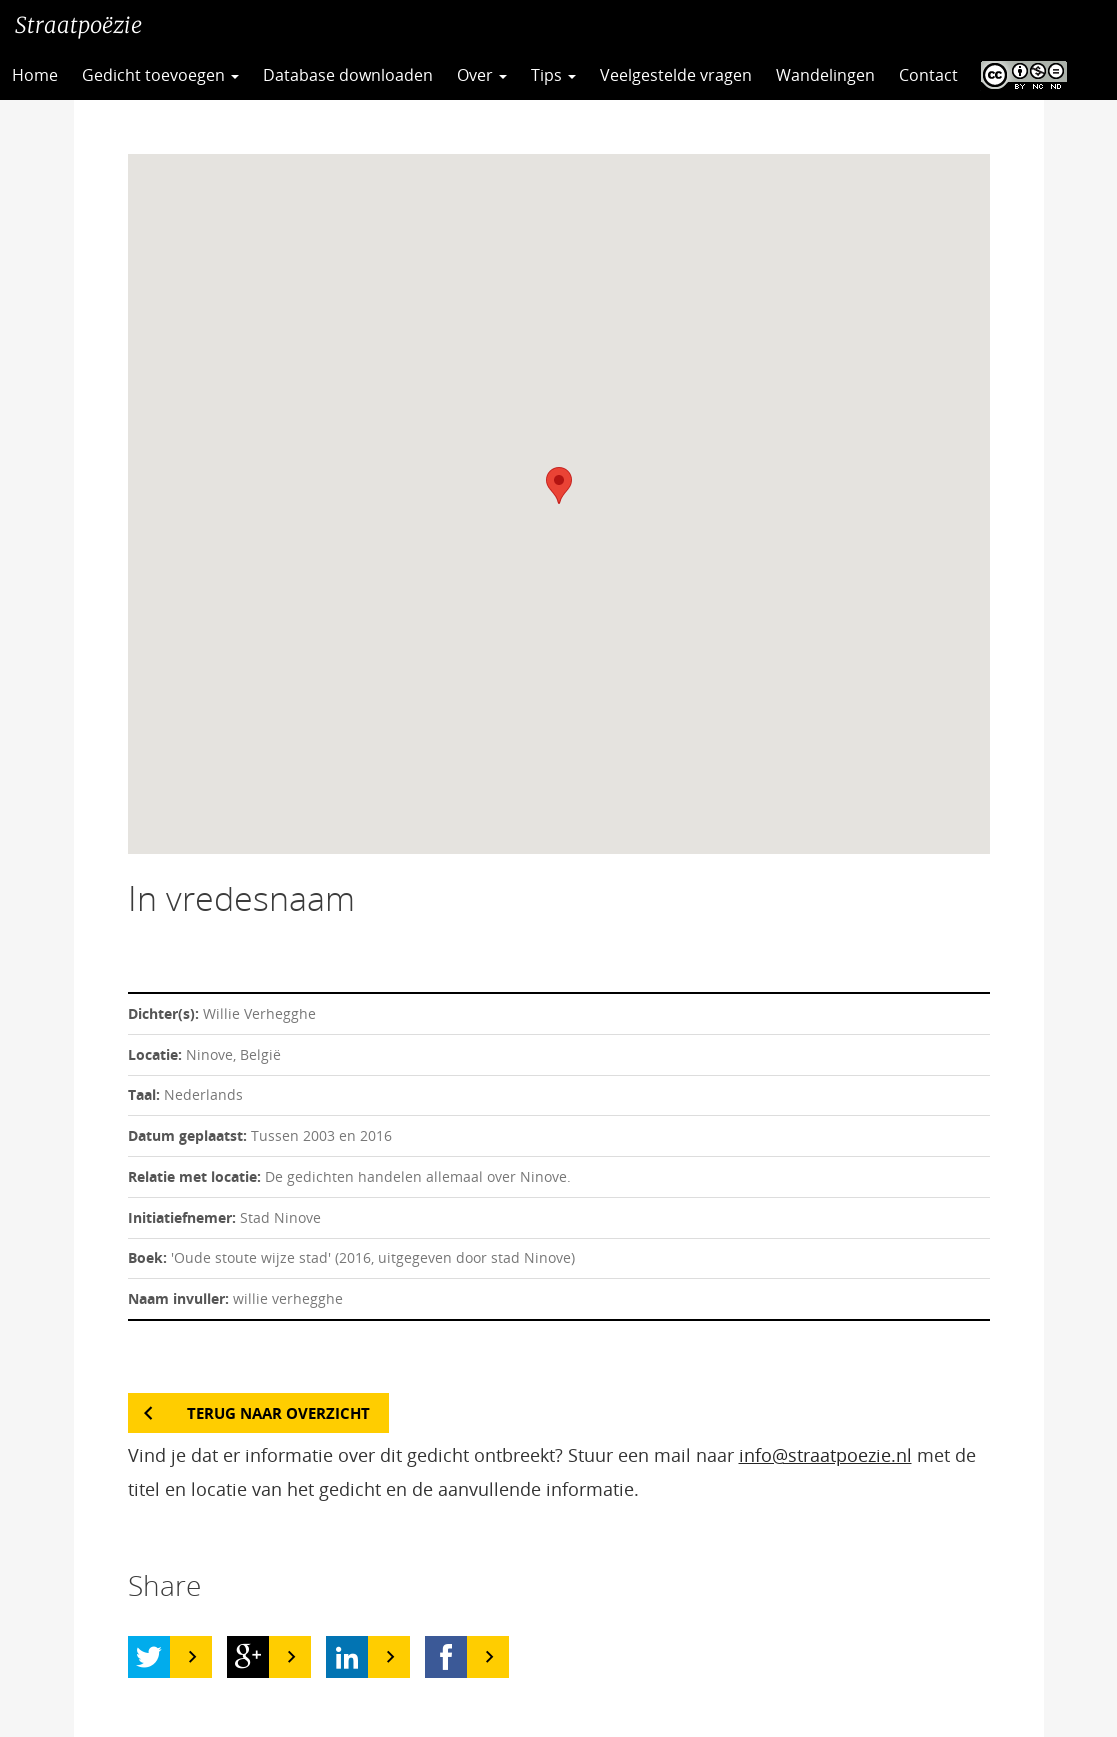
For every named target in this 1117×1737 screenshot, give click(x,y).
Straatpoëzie (78, 25)
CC (1019, 75)
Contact (928, 75)
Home (35, 75)
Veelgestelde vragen (676, 75)
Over (482, 75)
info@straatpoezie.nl (825, 1455)
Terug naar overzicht (278, 1413)
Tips (553, 75)
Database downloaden (348, 75)
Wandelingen (825, 75)
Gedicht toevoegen (160, 75)
